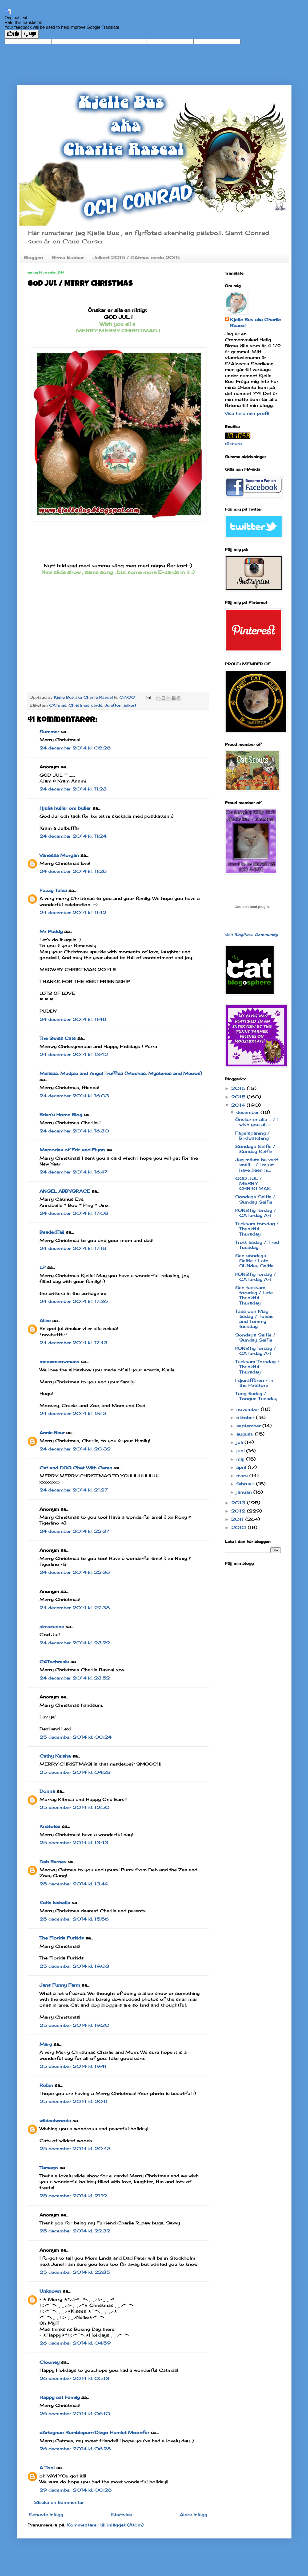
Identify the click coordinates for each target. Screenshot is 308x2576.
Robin (46, 2085)
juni (241, 1450)
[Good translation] (13, 34)
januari (244, 1492)
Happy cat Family (59, 2397)
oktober (246, 1417)
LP (42, 1267)
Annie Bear (52, 1432)
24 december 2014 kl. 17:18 (72, 1248)
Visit (251, 934)
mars (242, 1475)
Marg (45, 2044)
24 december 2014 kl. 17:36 (73, 1301)
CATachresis (54, 1661)
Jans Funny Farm (59, 1985)
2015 (239, 1096)
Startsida (121, 2514)
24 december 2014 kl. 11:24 (72, 836)
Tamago (48, 2167)
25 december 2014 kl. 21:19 (73, 2195)
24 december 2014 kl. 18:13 (73, 1413)
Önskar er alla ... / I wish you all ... (256, 1122)
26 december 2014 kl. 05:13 (74, 2378)
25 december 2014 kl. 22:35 (74, 2272)
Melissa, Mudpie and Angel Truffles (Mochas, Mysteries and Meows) (120, 1073)
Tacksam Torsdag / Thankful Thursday (257, 1366)
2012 (239, 1511)
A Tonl (47, 2467)
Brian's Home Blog (60, 1114)
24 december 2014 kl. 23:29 (74, 1642)
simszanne (51, 1626)
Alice (45, 1320)
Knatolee (49, 1826)
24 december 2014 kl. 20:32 (75, 1449)
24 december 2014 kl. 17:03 (74, 1213)
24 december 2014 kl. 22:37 (74, 1531)
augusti (245, 1434)
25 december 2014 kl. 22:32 (74, 2230)
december (248, 1112)
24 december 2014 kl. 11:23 (73, 789)
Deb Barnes (52, 1861)
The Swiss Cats (57, 1038)
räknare (233, 443)
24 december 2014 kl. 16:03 (74, 1095)
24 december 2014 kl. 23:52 (74, 1678)
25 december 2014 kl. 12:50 (74, 1807)
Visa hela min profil (247, 413)
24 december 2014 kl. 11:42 (72, 912)
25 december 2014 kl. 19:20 (74, 2025)
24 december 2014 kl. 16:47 (73, 1172)
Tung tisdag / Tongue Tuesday (256, 1396)
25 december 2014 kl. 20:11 (73, 2101)
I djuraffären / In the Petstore (254, 1382)
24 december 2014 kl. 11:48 (72, 1019)
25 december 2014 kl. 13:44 (73, 1883)
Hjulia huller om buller (65, 808)
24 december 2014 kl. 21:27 (73, 1490)
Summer (49, 731)
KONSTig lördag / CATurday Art (255, 1213)
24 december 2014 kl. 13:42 (73, 1054)
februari (246, 1483)
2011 (238, 1519)
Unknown (50, 2291)
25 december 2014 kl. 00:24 (75, 1737)
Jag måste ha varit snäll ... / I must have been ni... (256, 1164)
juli (240, 1442)
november (248, 1409)
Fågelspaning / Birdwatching (252, 1135)
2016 (239, 1088)
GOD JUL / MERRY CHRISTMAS (253, 1183)
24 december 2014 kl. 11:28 (73, 871)
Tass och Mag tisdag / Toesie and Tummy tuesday (254, 1319)
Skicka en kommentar (59, 2502)
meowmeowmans (59, 1361)
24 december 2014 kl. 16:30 (74, 1131)
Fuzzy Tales (53, 890)
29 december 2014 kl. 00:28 (75, 2490)
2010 (239, 1527)
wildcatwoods (55, 2120)
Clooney (49, 2362)
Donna (47, 1791)
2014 (239, 1105)
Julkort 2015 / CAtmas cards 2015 (136, 257)
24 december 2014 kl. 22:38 (74, 1572)
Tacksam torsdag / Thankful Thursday (257, 1228)
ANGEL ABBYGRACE (64, 1191)
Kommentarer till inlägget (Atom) (105, 2525)
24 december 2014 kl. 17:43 (73, 1342)
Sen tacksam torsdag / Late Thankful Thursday (254, 1295)
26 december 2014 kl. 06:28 (75, 2448)
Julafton (113, 705)
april (242, 1467)
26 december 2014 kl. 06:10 (74, 2413)
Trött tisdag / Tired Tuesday (257, 1245)
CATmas (57, 705)
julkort (130, 705)
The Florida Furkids (61, 1938)
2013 (239, 1502)
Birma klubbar (68, 257)
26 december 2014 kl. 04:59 (75, 2343)
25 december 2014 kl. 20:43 (75, 2148)
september (249, 1425)
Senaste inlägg (46, 2514)
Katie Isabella (54, 1902)
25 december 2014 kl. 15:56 (74, 1919)
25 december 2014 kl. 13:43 (73, 1842)
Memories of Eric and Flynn (72, 1149)
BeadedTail (51, 1232)
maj (241, 1459)
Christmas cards (85, 705)
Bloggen (33, 257)
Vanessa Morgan (59, 855)
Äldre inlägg (193, 2514)
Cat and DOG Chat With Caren (75, 1467)
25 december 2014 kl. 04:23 (75, 1772)
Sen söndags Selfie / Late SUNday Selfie (254, 1260)
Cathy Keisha (55, 1756)
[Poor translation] (30, 34)
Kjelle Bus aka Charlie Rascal (255, 322)
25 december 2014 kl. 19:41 (73, 2066)
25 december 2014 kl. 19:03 (74, 1966)
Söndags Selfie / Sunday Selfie (255, 1149)
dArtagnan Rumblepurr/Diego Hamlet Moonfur (94, 2432)
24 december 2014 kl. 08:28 (75, 748)
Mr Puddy (51, 931)
